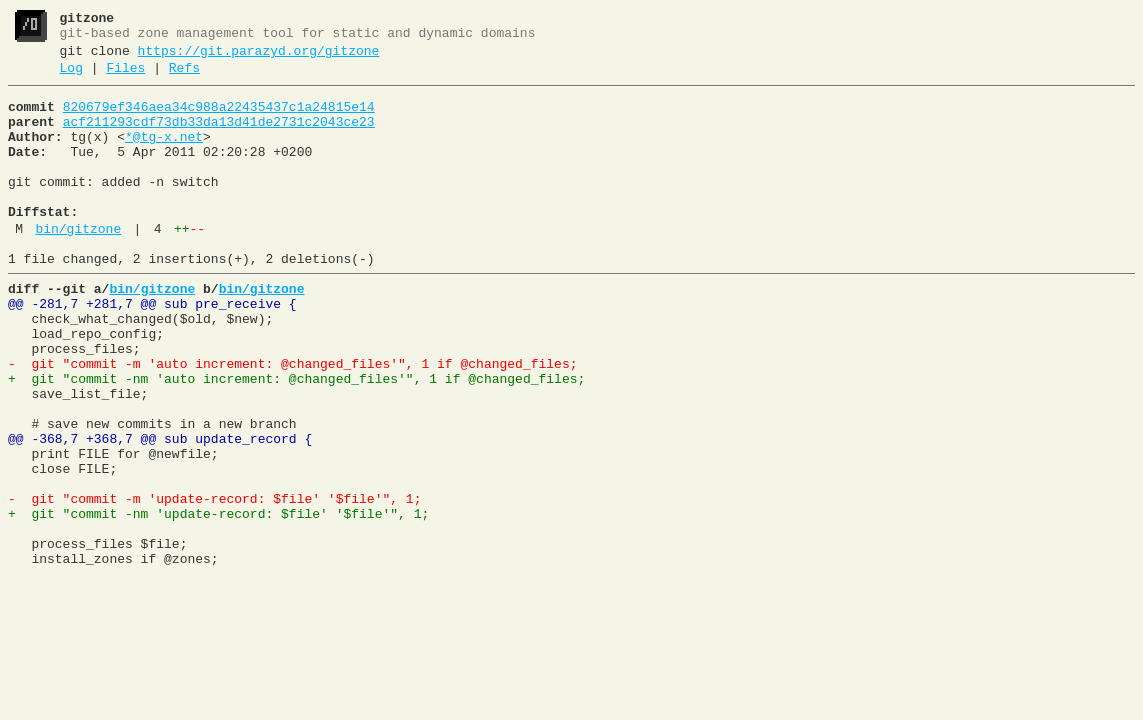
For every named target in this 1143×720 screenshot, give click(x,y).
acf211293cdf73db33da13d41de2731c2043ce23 (219, 137)
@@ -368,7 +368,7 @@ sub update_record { (160, 511)
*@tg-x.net (164, 155)
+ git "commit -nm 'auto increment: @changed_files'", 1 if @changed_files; (296, 439)
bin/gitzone (78, 265)
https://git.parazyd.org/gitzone (259, 57)
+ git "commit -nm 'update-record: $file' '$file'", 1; (218, 601)
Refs (184, 77)
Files (125, 77)
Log (71, 77)
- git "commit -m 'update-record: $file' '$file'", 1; (214, 583)
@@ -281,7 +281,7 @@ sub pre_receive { (152, 349)
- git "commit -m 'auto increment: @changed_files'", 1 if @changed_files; (292, 421)
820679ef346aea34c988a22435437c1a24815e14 (219, 119)
